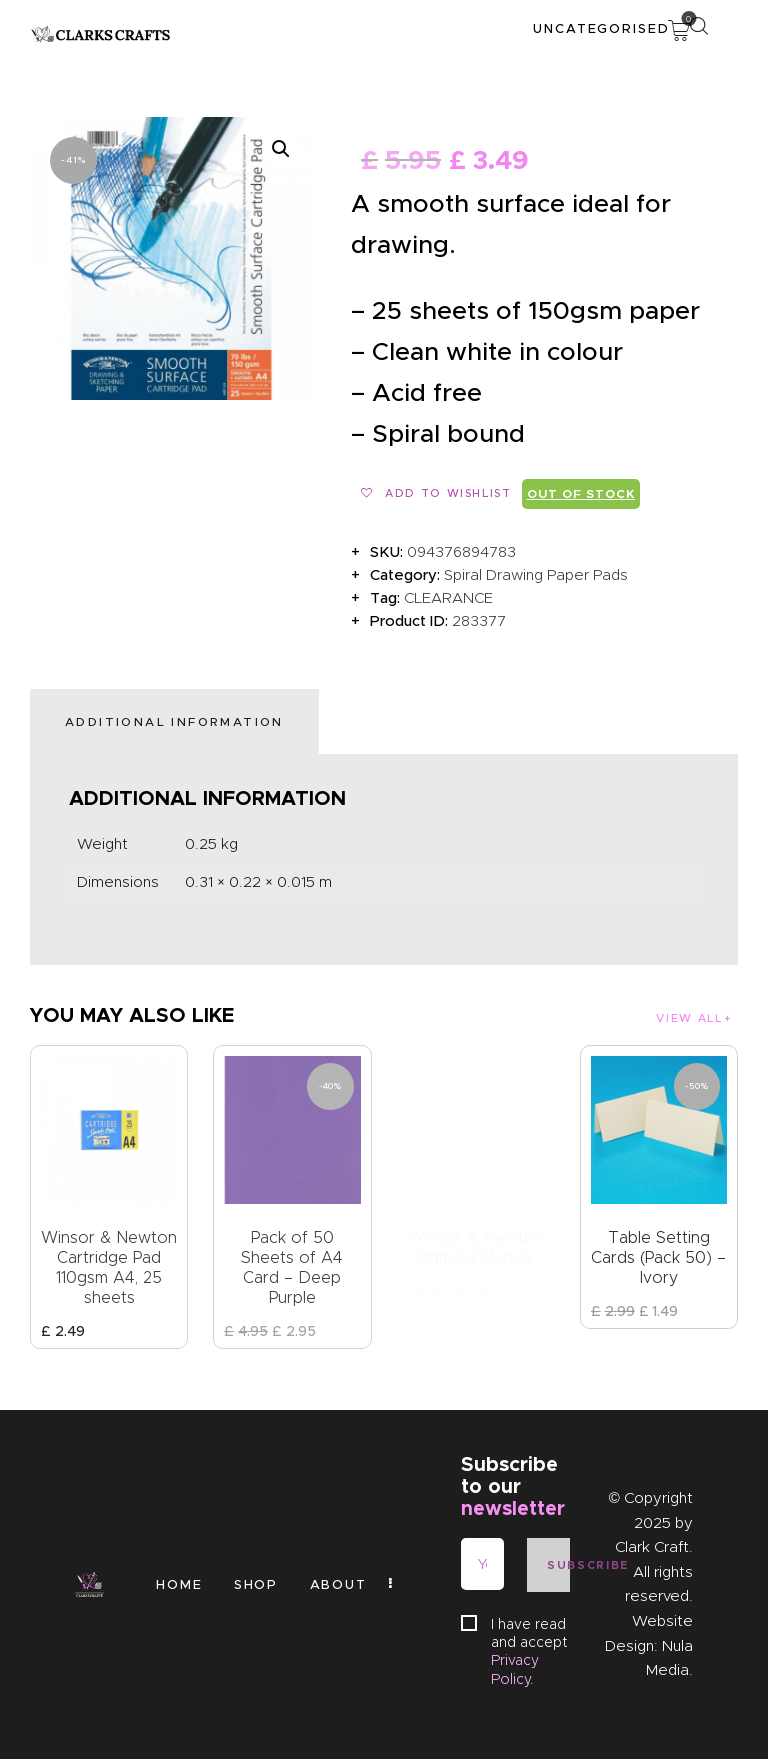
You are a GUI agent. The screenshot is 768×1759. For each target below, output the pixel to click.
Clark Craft (652, 1547)
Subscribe (558, 1565)
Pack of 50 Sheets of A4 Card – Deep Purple (292, 1267)
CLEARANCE (448, 598)
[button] (281, 149)
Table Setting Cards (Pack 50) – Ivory (658, 1257)
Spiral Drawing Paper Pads (536, 575)
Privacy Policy (515, 1669)
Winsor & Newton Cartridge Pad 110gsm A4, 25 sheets (109, 1267)
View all (689, 1018)
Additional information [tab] (174, 721)
